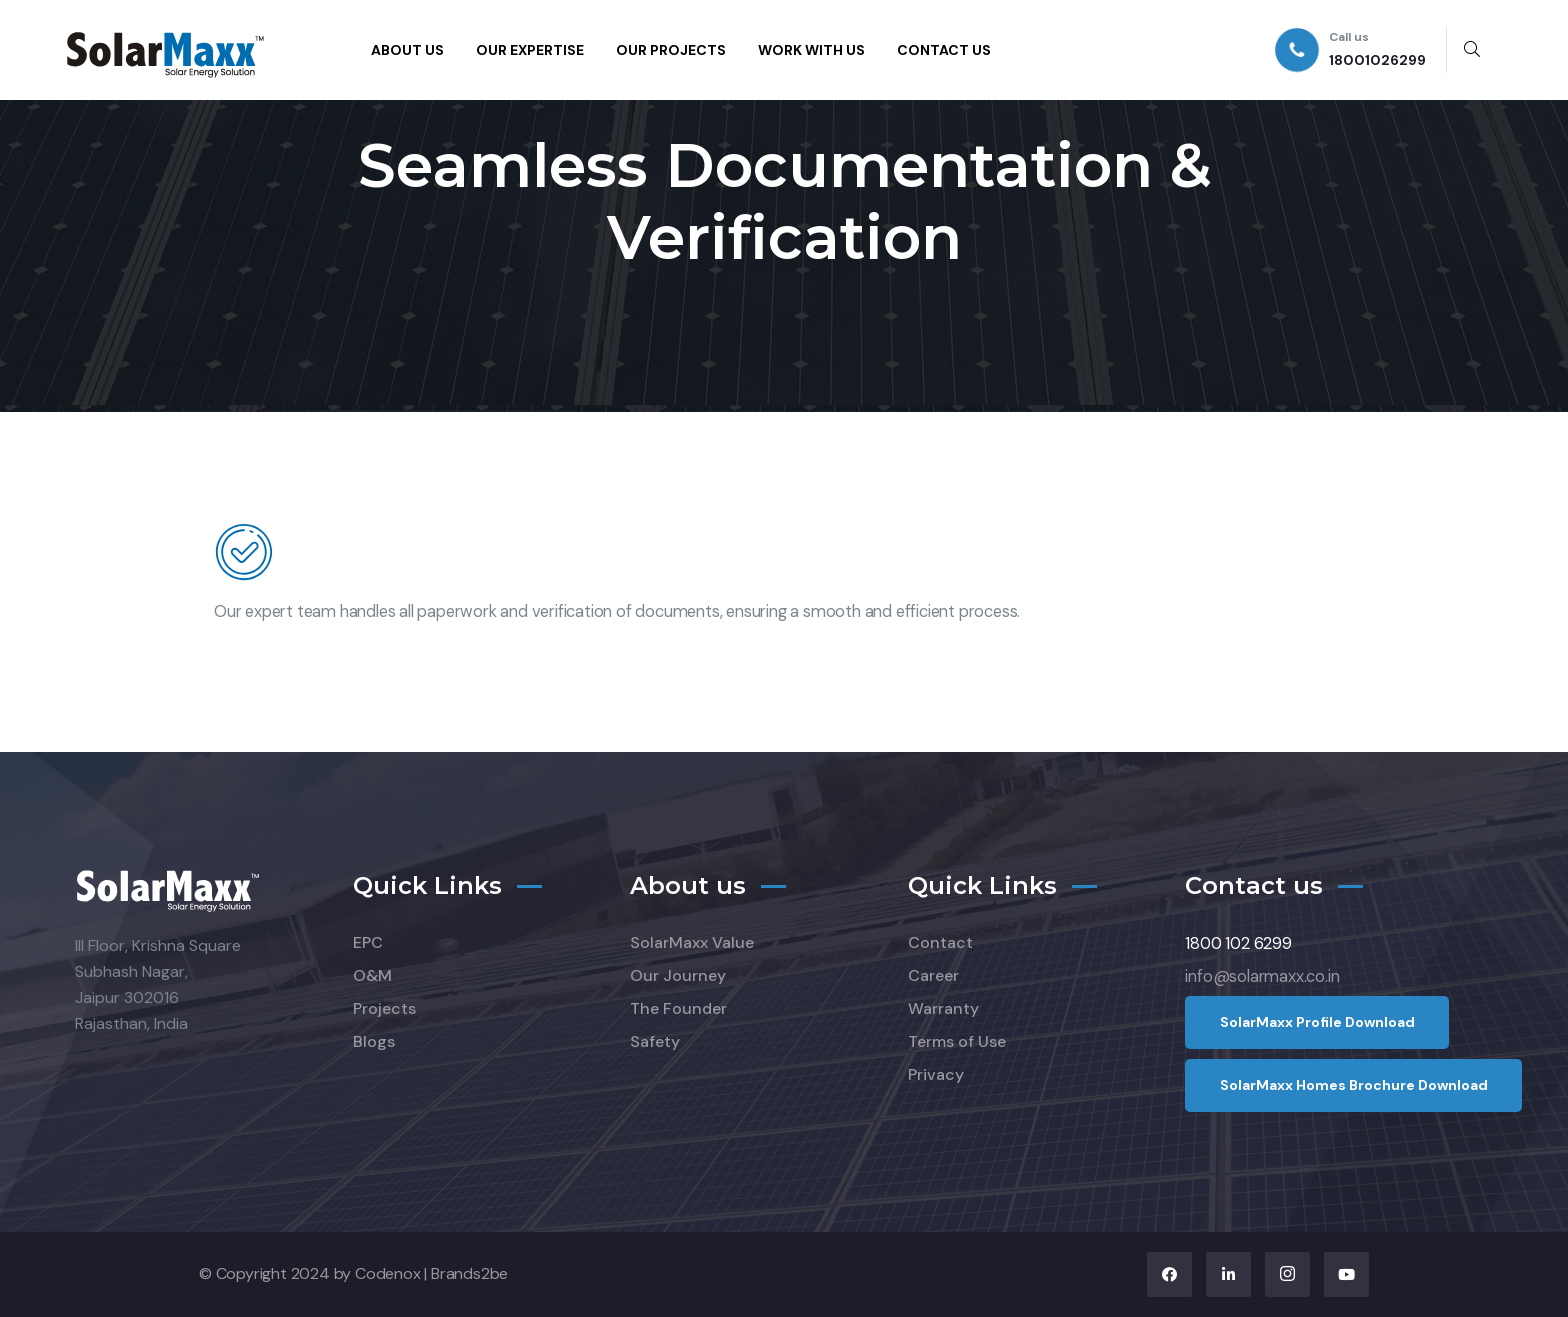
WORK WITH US (811, 50)
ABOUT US (407, 50)
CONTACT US (944, 50)
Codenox (388, 1273)
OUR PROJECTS (671, 50)
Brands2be (469, 1273)
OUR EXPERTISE (530, 50)
